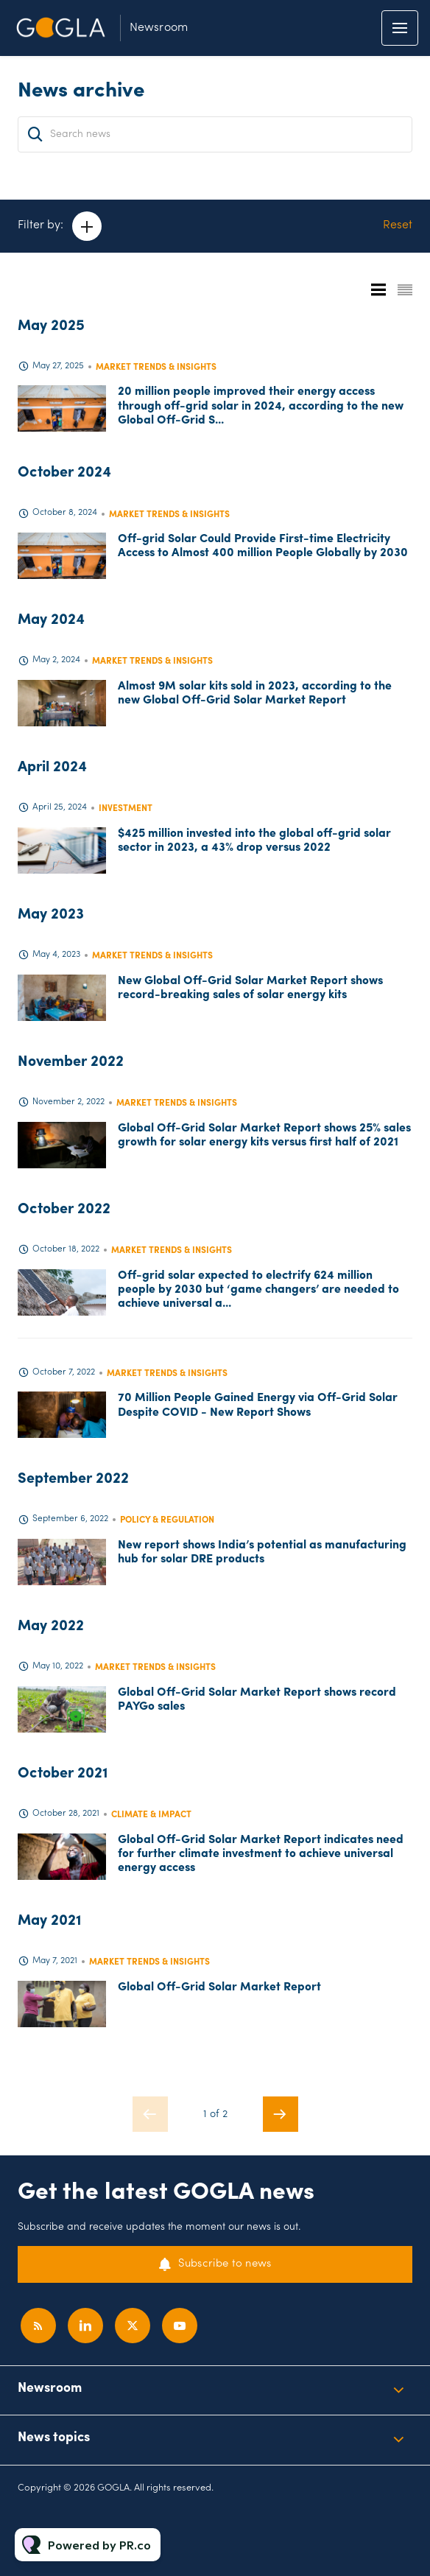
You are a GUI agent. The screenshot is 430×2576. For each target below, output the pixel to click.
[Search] (35, 134)
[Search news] (215, 134)
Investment (125, 808)
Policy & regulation (167, 1520)
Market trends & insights (156, 367)
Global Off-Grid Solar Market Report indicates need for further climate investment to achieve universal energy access (260, 1854)
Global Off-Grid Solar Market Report (219, 1987)
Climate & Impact (151, 1815)
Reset (397, 225)
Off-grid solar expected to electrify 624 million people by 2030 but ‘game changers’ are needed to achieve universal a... (258, 1290)
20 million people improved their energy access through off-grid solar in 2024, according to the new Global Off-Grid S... (260, 406)
